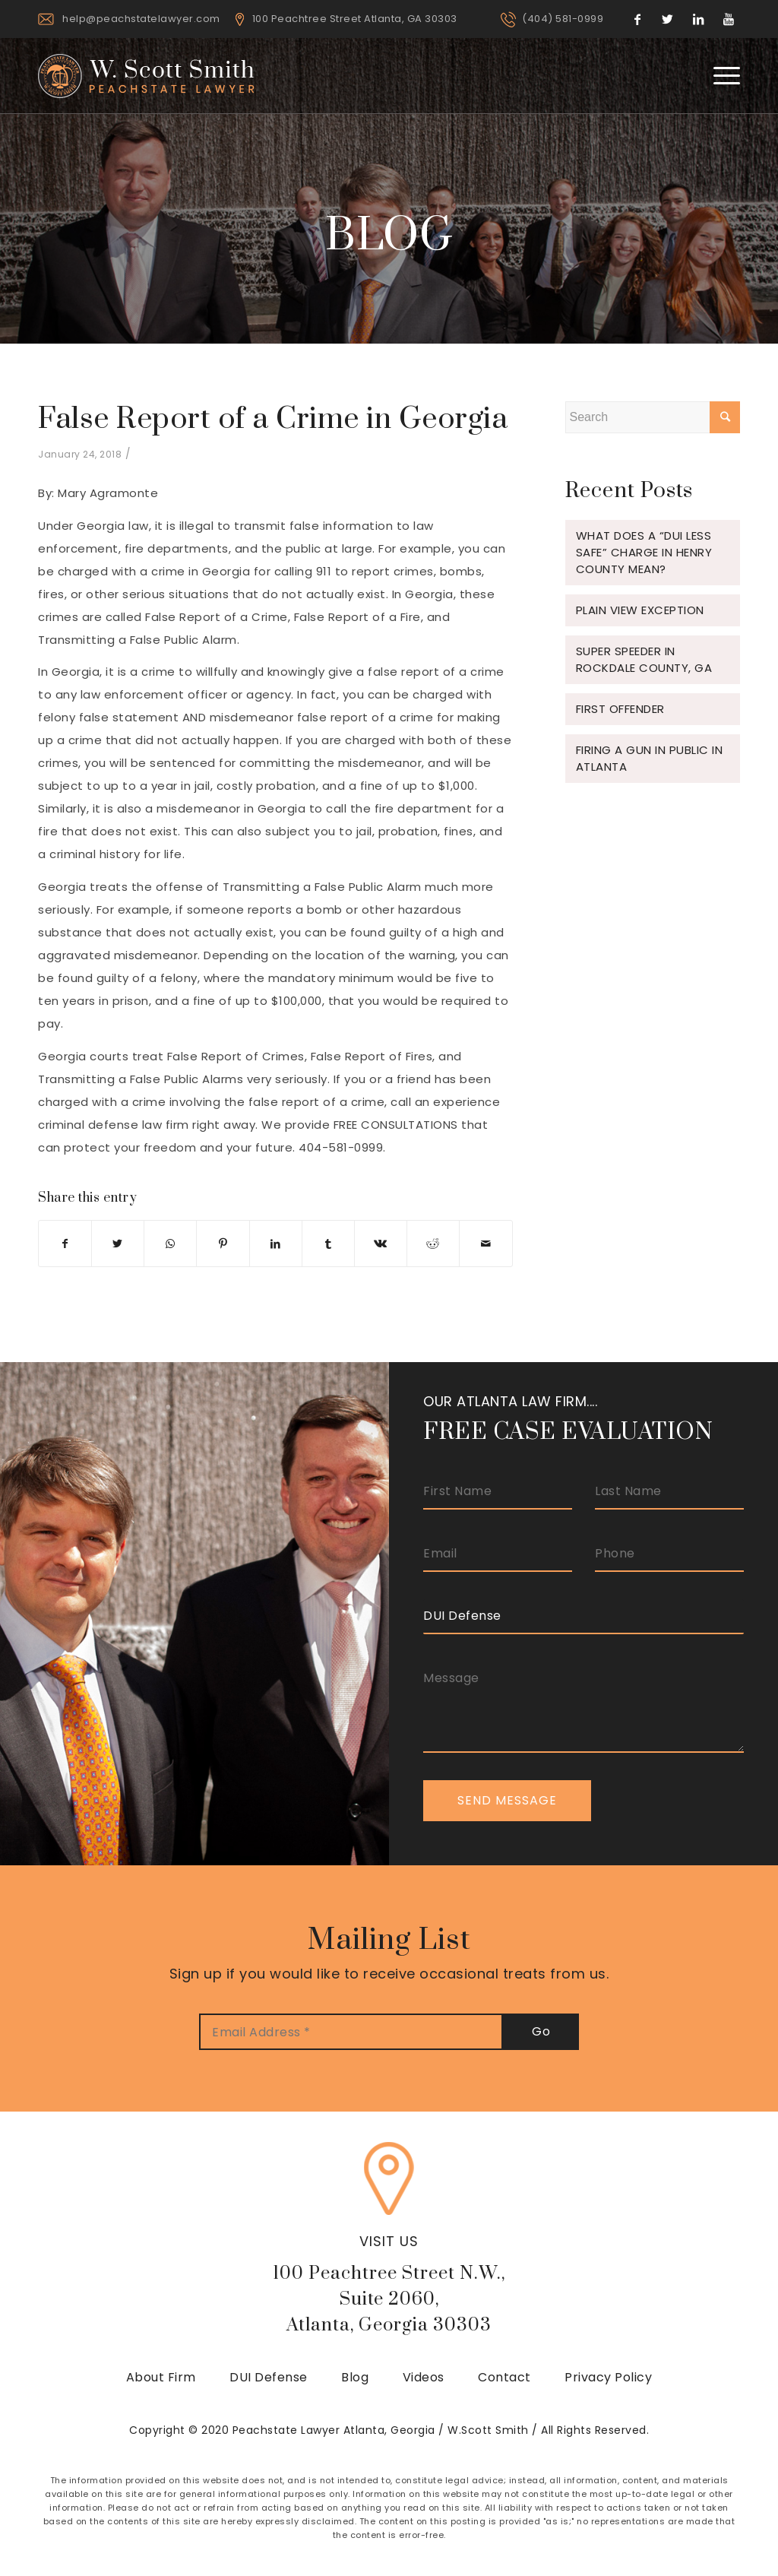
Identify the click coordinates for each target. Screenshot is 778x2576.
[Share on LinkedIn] (276, 1243)
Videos (423, 2377)
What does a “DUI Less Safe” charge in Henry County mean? (644, 552)
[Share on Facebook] (65, 1243)
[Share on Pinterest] (222, 1243)
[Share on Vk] (380, 1243)
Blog (354, 2377)
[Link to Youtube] (728, 19)
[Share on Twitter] (118, 1243)
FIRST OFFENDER (620, 709)
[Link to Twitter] (667, 19)
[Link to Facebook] (637, 19)
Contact (504, 2377)
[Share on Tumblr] (328, 1243)
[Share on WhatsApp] (170, 1243)
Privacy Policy (608, 2377)
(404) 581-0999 (562, 18)
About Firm (161, 2377)
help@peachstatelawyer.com (141, 18)
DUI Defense (268, 2377)
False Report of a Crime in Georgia (273, 419)
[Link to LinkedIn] (698, 19)
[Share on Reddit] (433, 1243)
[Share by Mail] (485, 1243)
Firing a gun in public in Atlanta (649, 758)
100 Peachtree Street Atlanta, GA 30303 (354, 18)
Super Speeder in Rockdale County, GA (644, 659)
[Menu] (722, 75)
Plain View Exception (640, 610)
